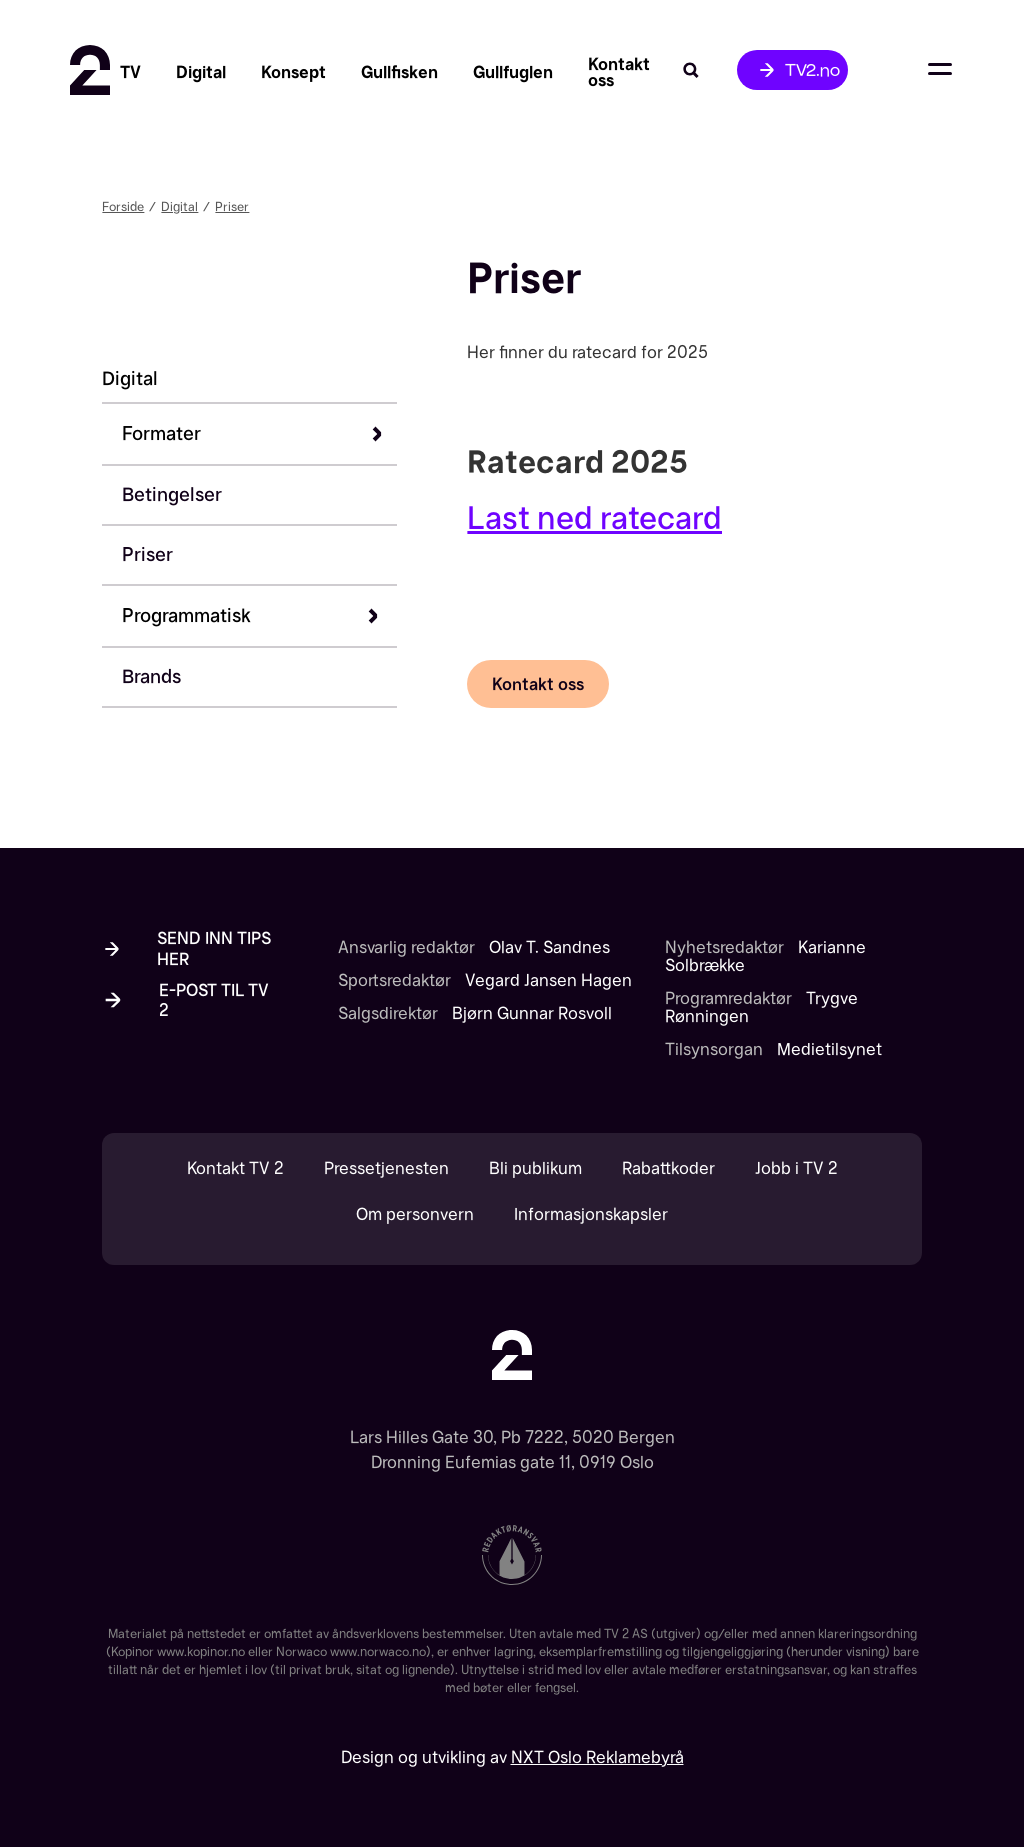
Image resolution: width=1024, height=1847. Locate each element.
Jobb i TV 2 (796, 1168)
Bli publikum (535, 1168)
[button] (259, 434)
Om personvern (415, 1214)
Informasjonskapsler (591, 1214)
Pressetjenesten (386, 1168)
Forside (123, 206)
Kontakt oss (538, 684)
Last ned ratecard (594, 517)
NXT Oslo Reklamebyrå (597, 1757)
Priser (232, 206)
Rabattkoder (668, 1168)
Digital (179, 206)
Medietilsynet (829, 1049)
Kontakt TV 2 (235, 1168)
